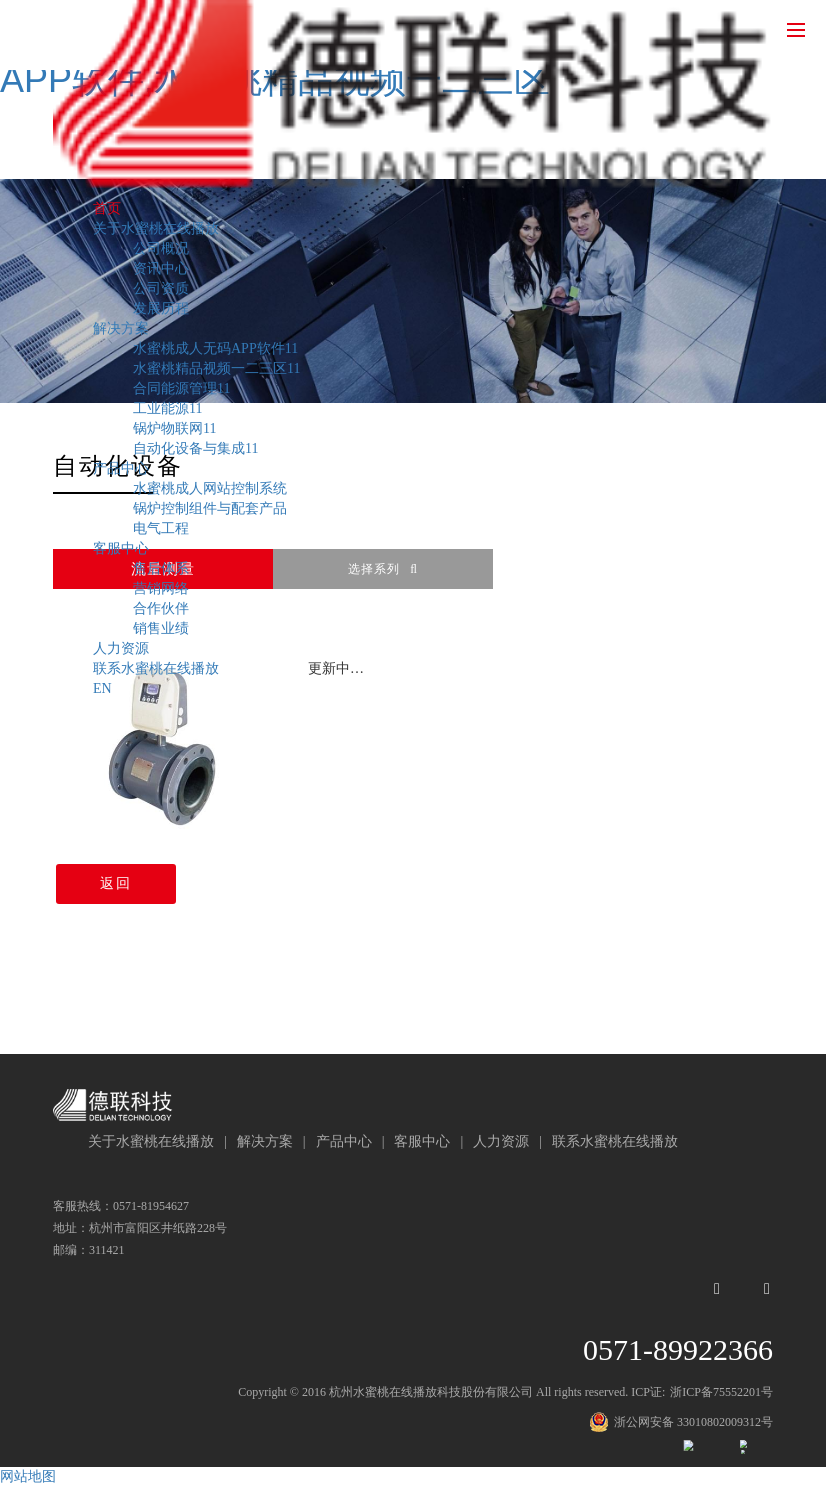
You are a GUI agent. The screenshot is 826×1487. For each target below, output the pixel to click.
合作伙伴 (161, 608)
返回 (113, 883)
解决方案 (121, 328)
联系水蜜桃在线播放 (156, 668)
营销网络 (161, 588)
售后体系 (161, 568)
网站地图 (28, 1476)
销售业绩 (161, 628)
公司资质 (161, 288)
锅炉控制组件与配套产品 (210, 508)
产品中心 (121, 468)
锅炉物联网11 (174, 428)
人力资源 (121, 648)
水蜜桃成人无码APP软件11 (215, 348)
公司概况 (161, 248)
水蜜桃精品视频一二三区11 (216, 368)
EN (102, 688)
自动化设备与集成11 (195, 448)
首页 (107, 208)
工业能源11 (167, 408)
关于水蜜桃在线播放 (156, 228)
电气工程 (161, 528)
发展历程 (161, 308)
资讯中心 (161, 268)
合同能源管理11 (181, 388)
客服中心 (121, 548)
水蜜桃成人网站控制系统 (210, 488)
